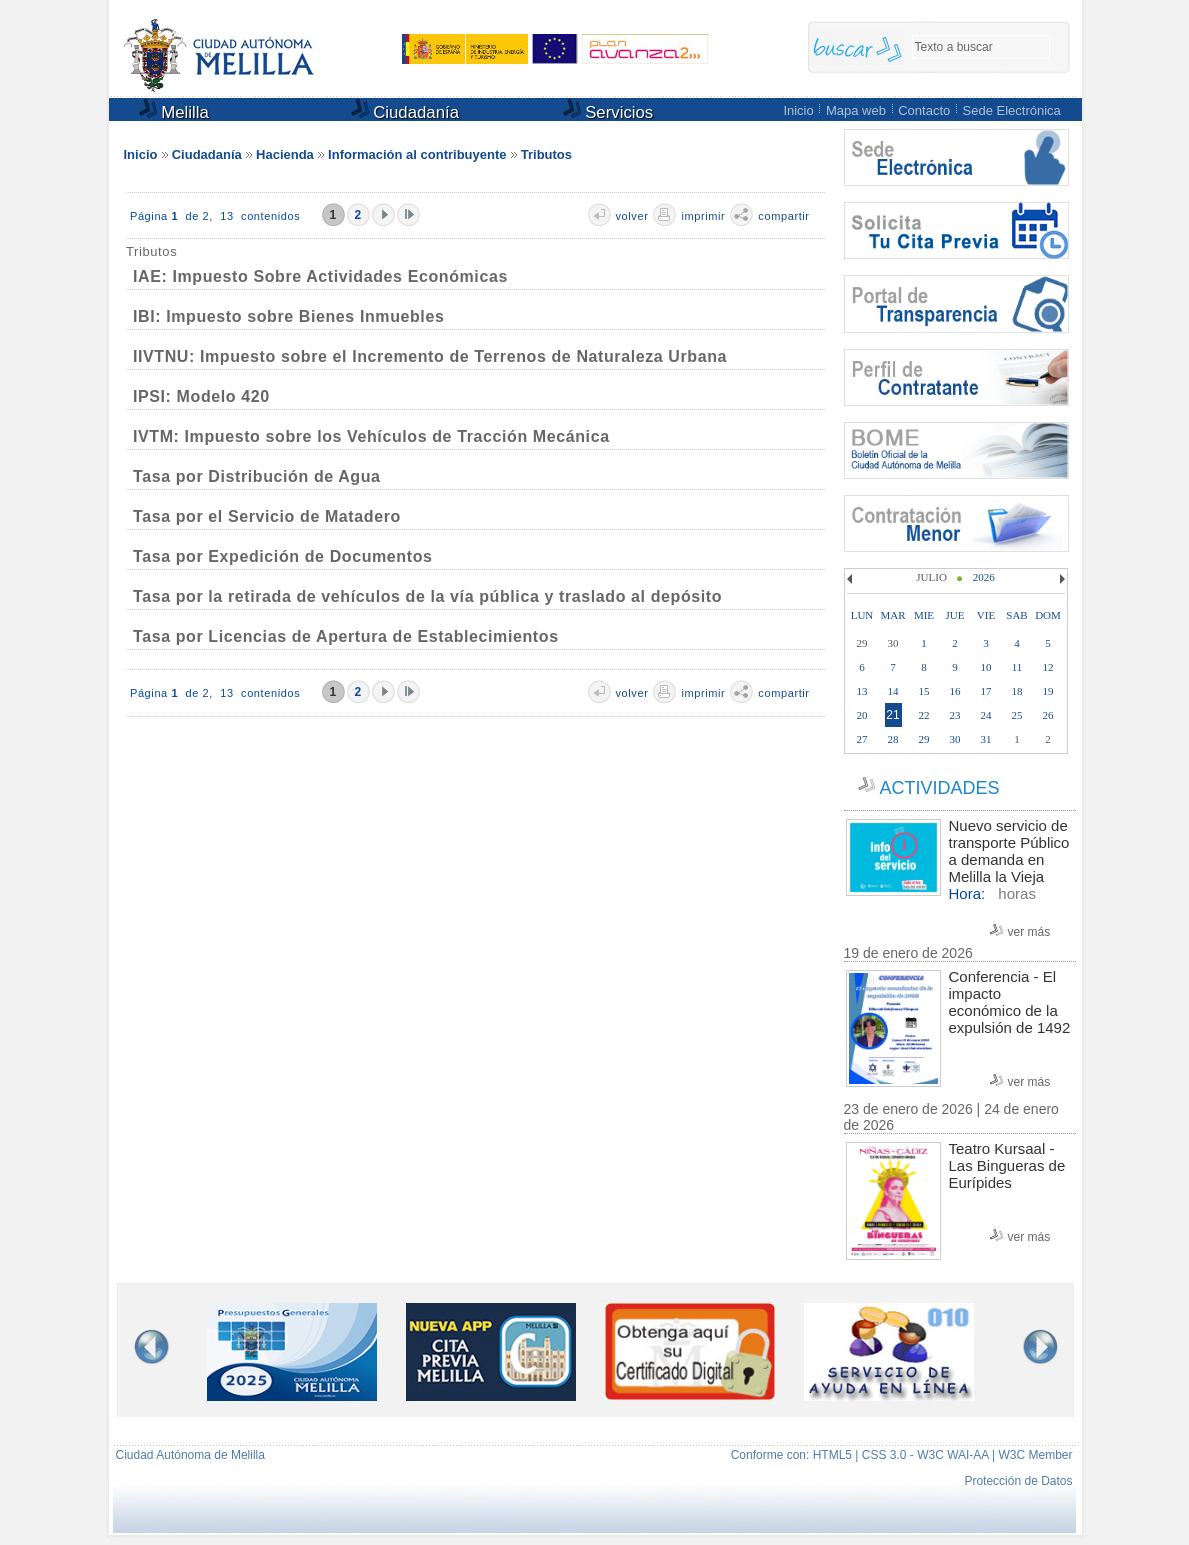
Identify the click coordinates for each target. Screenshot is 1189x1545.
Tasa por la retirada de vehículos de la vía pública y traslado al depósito (427, 596)
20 (862, 715)
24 (986, 715)
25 (1017, 715)
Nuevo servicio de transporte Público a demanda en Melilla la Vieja (1009, 851)
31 (986, 739)
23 (955, 715)
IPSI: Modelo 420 (201, 396)
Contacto (924, 110)
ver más (1029, 932)
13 (862, 691)
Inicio (798, 110)
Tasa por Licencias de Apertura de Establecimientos (346, 636)
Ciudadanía (405, 110)
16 (955, 691)
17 (986, 691)
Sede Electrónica (1012, 110)
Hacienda (285, 154)
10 (986, 667)
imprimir (703, 216)
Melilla (174, 110)
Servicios (608, 110)
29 (924, 739)
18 (1017, 691)
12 (1048, 667)
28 (893, 739)
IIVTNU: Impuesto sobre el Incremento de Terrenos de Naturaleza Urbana (430, 356)
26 (1048, 715)
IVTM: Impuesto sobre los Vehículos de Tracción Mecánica (371, 436)
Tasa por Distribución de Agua (257, 476)
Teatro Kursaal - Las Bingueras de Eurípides (1007, 1165)
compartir (783, 216)
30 (955, 739)
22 (924, 715)
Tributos (546, 154)
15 (924, 691)
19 (1048, 691)
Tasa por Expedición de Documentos (283, 556)
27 (862, 739)
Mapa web (856, 110)
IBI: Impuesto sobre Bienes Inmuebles (288, 316)
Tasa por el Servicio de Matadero (267, 516)
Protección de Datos (1018, 1481)
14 (893, 691)
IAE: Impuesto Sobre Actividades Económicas (320, 276)
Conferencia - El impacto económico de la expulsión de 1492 (1010, 1002)
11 (1017, 667)
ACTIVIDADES (939, 788)
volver (632, 216)
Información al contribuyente (417, 154)
